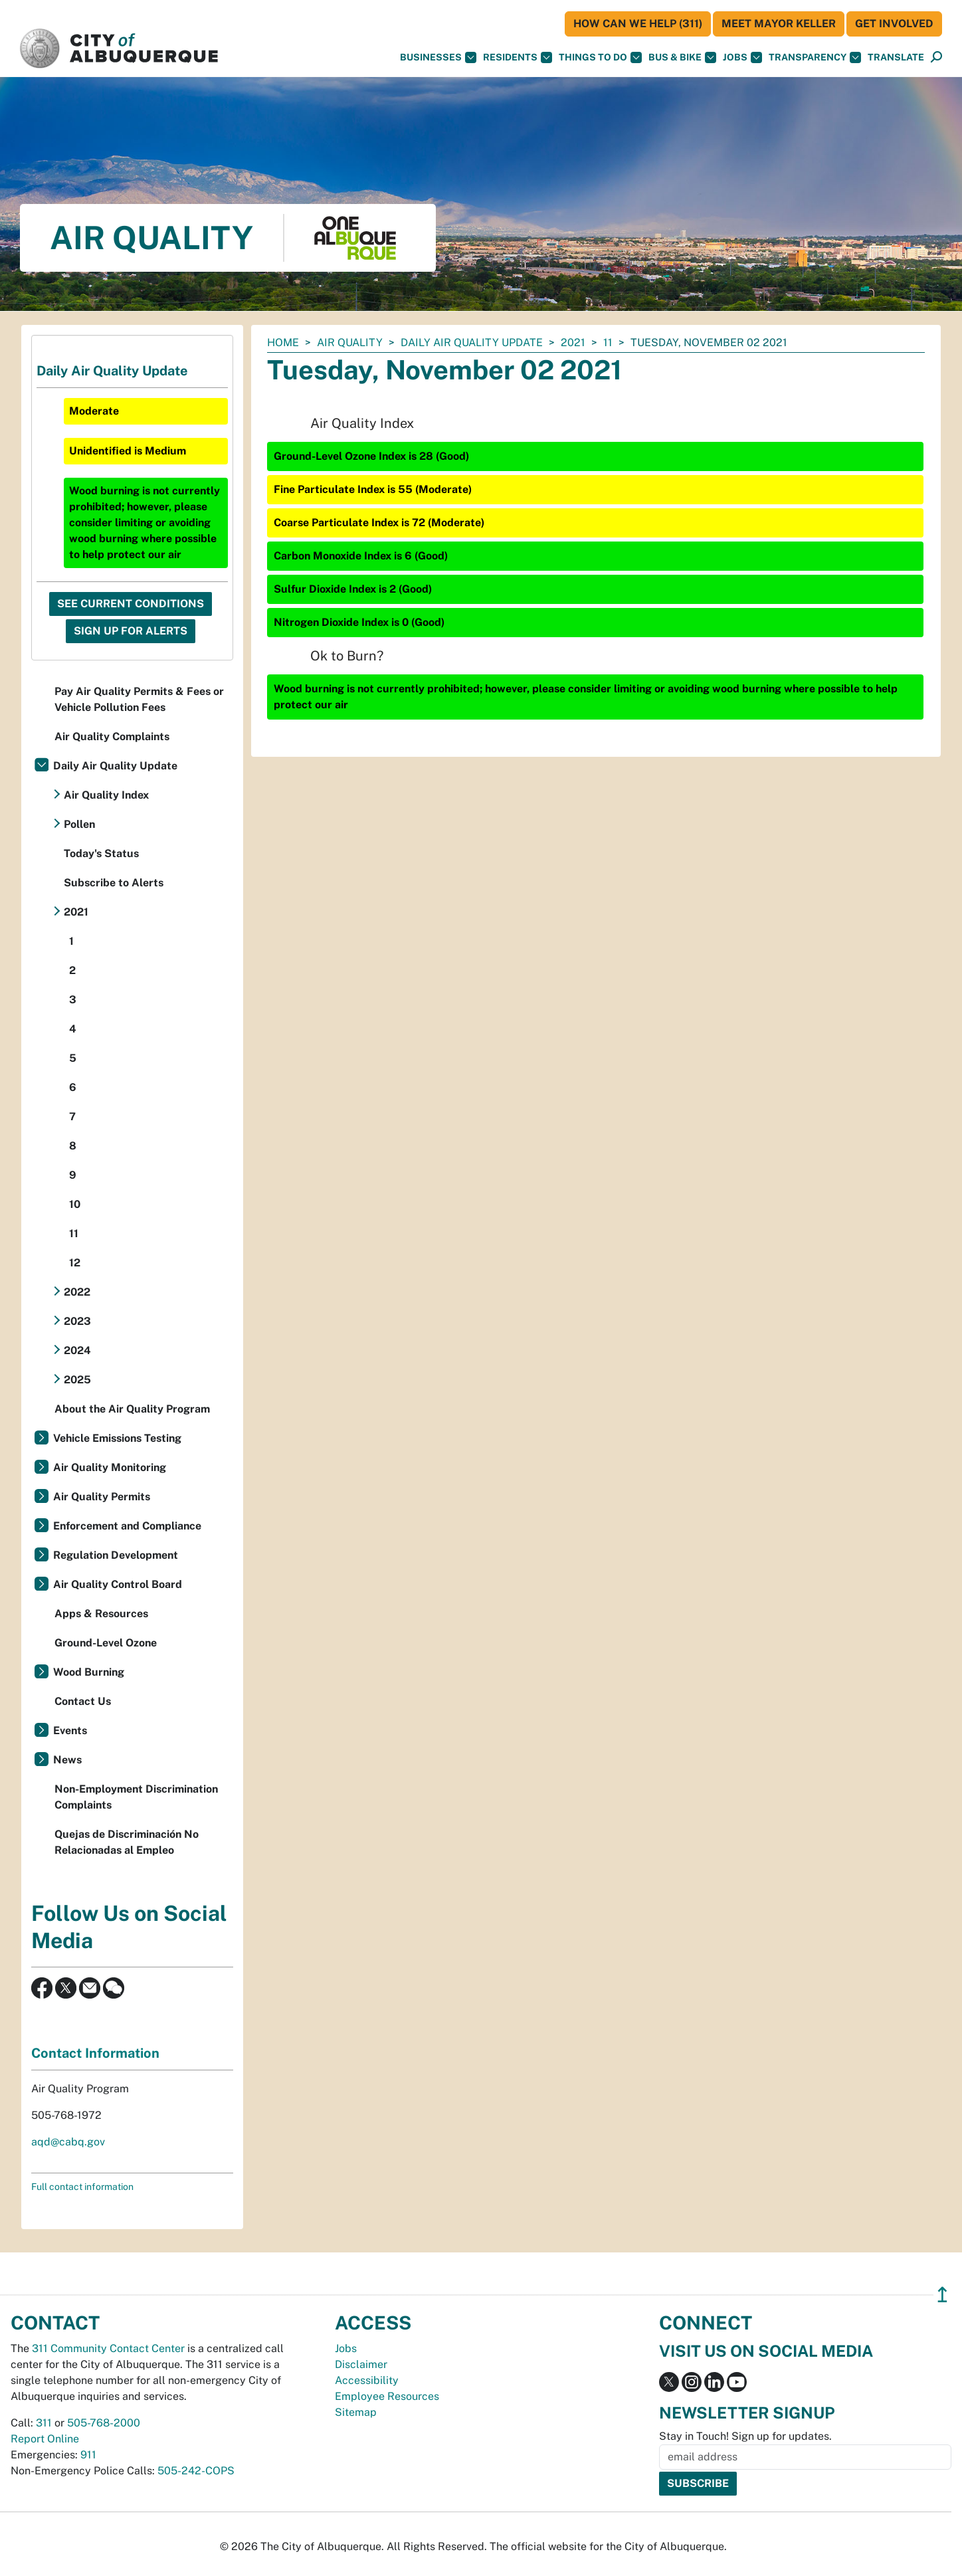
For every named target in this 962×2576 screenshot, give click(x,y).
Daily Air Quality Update (472, 342)
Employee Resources (387, 2396)
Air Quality (350, 342)
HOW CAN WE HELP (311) (637, 23)
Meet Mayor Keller (779, 23)
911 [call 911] (88, 2454)
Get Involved (894, 23)
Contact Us (82, 1701)
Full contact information (82, 2186)
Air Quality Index (106, 795)
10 (74, 1204)
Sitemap (356, 2412)
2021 (573, 342)
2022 (77, 1292)
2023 (77, 1321)
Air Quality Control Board (117, 1584)
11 (608, 342)
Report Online (45, 2438)
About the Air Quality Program (132, 1409)
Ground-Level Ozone (105, 1642)
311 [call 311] (44, 2423)
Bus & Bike (682, 57)
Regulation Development (115, 1555)
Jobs (742, 57)
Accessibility (367, 2380)
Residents (517, 57)
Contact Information (95, 2053)
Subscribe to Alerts (113, 882)
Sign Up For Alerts (130, 631)
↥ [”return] (942, 2294)
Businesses (438, 57)
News (67, 1759)
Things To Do (600, 57)
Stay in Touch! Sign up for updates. (745, 2436)
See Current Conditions (130, 603)
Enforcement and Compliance (127, 1526)
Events (70, 1730)
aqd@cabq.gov (68, 2141)
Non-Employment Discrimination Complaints (136, 1797)
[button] (896, 57)
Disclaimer (361, 2364)
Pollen (79, 824)
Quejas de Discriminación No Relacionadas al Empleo (126, 1842)
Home (283, 342)
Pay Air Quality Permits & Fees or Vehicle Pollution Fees (139, 699)
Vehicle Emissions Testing (117, 1438)
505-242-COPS (196, 2470)
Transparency (815, 57)
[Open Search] (936, 57)
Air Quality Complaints (111, 736)
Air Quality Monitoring (109, 1467)
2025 (77, 1379)
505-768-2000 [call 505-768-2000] (103, 2423)
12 (74, 1262)
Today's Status (101, 853)
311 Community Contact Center (108, 2348)
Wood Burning (88, 1672)
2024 (77, 1350)
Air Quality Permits (101, 1496)
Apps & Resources (101, 1613)
